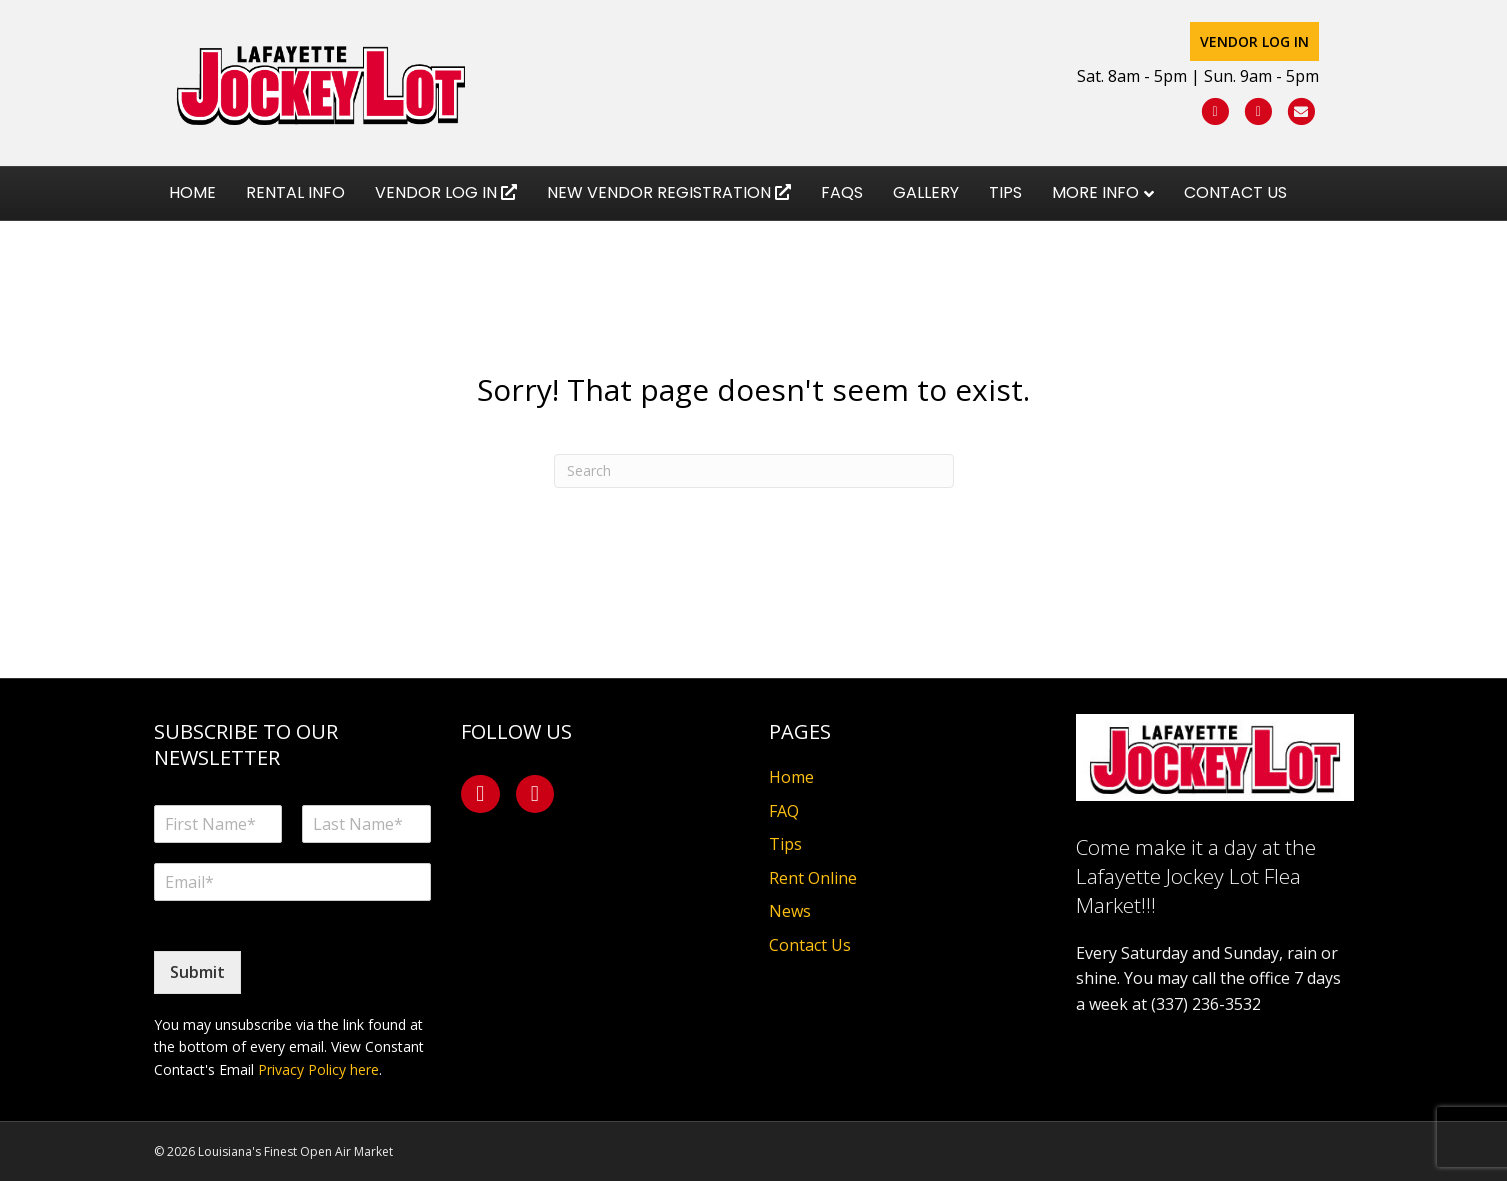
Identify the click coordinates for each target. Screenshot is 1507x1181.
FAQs (842, 201)
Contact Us (1235, 201)
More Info (1095, 201)
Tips (1005, 201)
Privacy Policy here (318, 1069)
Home (192, 201)
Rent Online (813, 878)
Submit (197, 972)
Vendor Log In (1274, 42)
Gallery (926, 201)
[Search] (754, 471)
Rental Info (295, 201)
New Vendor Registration (669, 201)
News (790, 911)
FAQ (784, 811)
